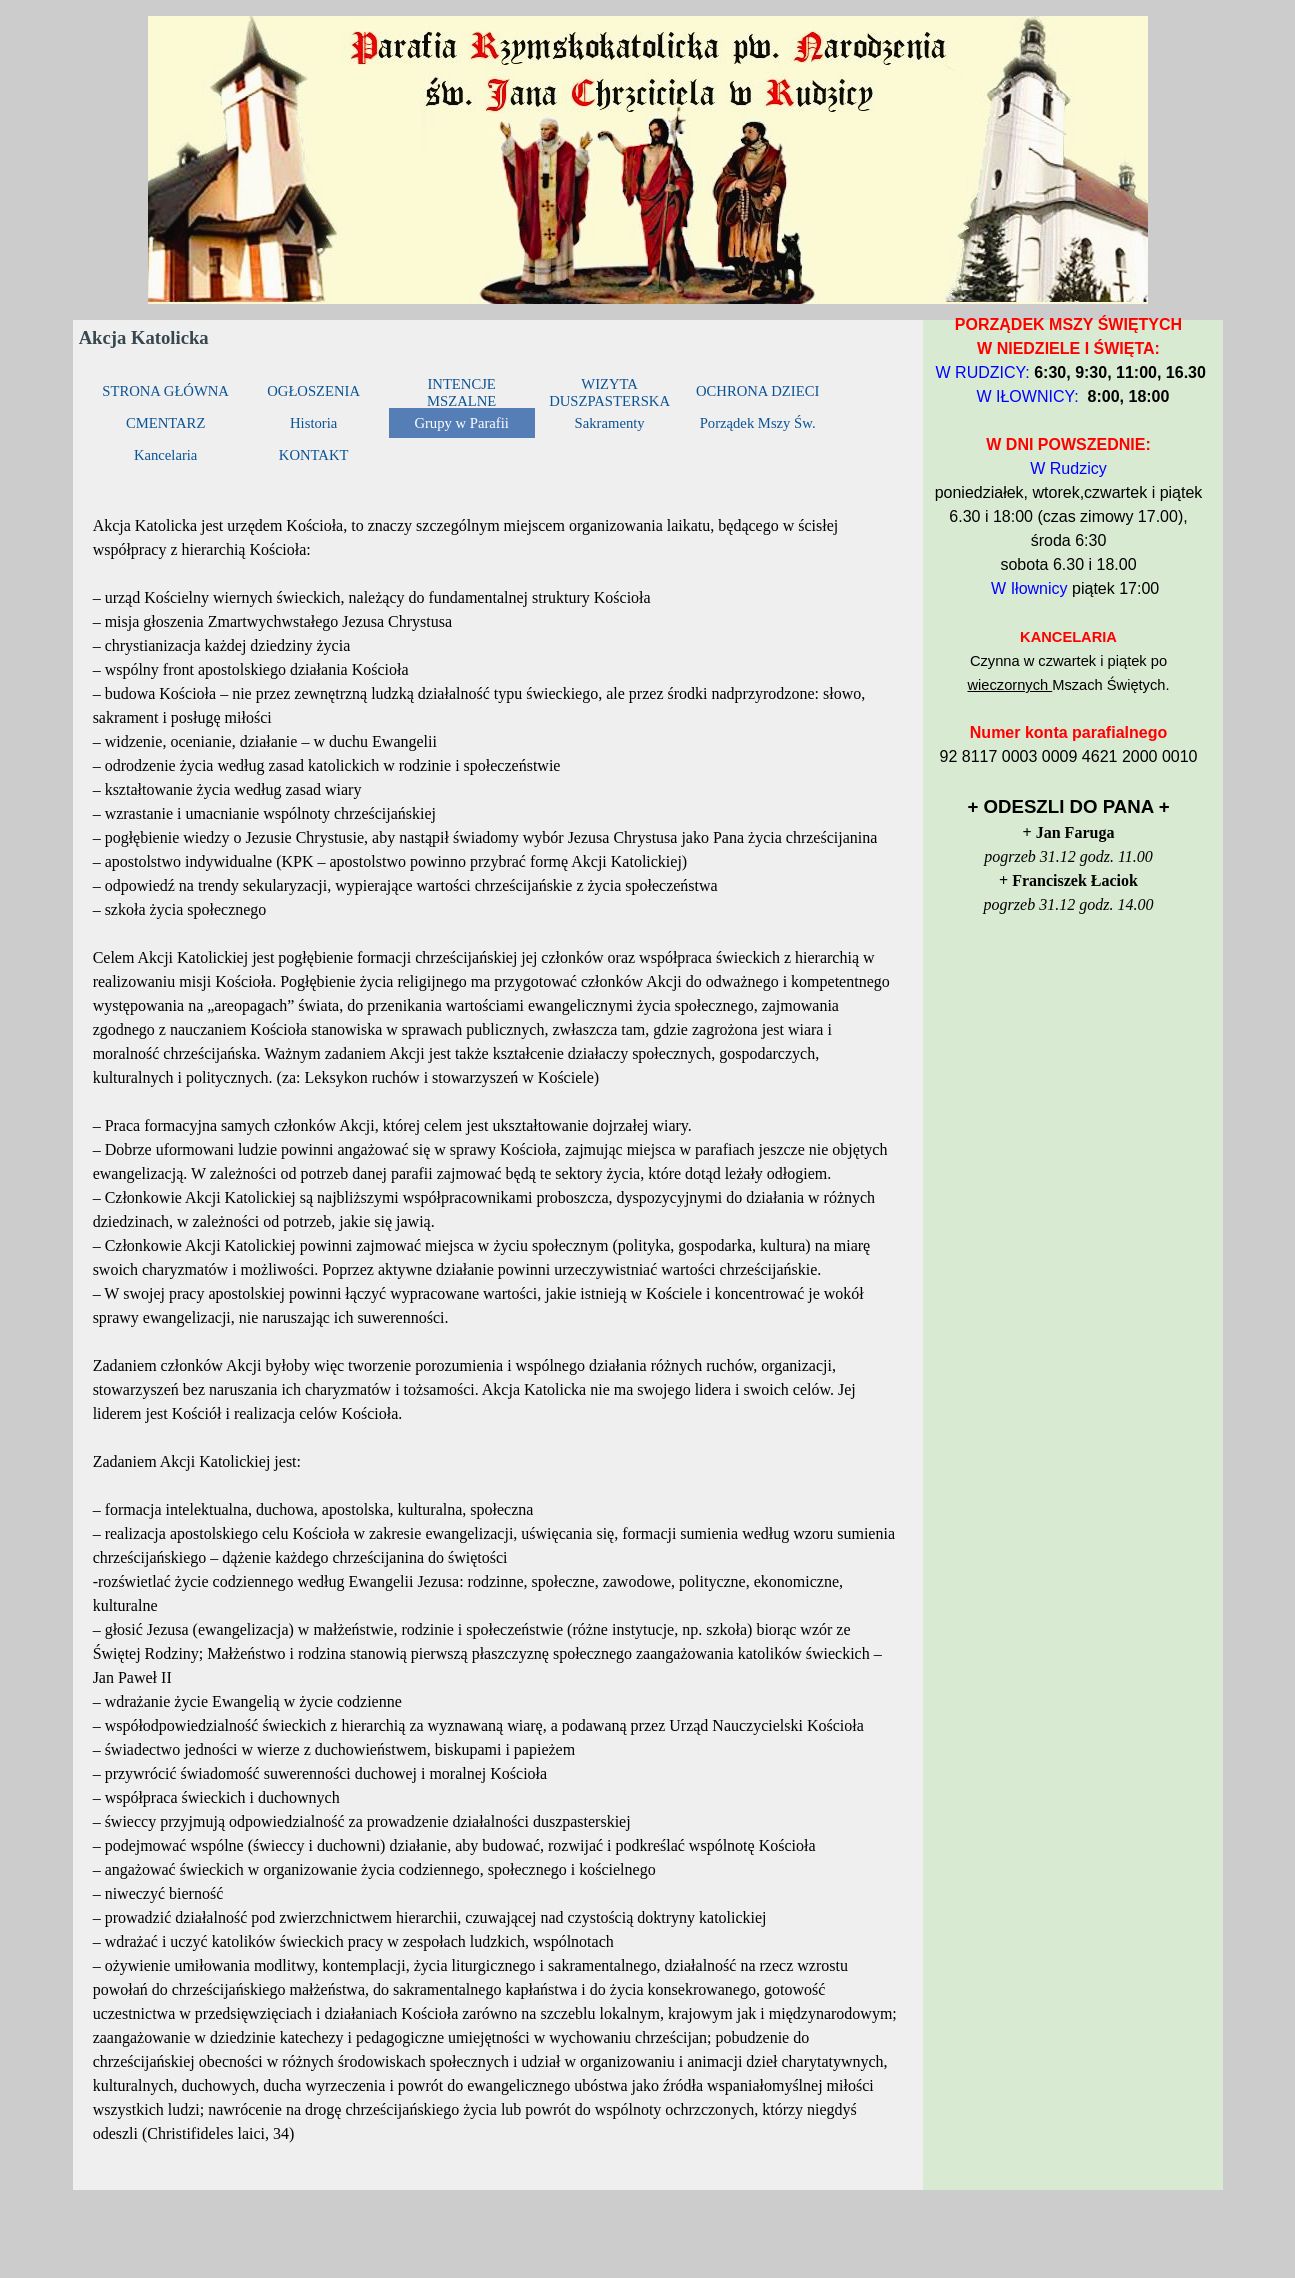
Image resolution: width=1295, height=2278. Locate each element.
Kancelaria (165, 455)
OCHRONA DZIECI (757, 391)
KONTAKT (314, 455)
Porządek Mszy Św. (758, 423)
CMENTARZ (165, 423)
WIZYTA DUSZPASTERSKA (609, 392)
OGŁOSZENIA (313, 391)
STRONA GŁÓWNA (165, 391)
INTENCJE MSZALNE (461, 392)
